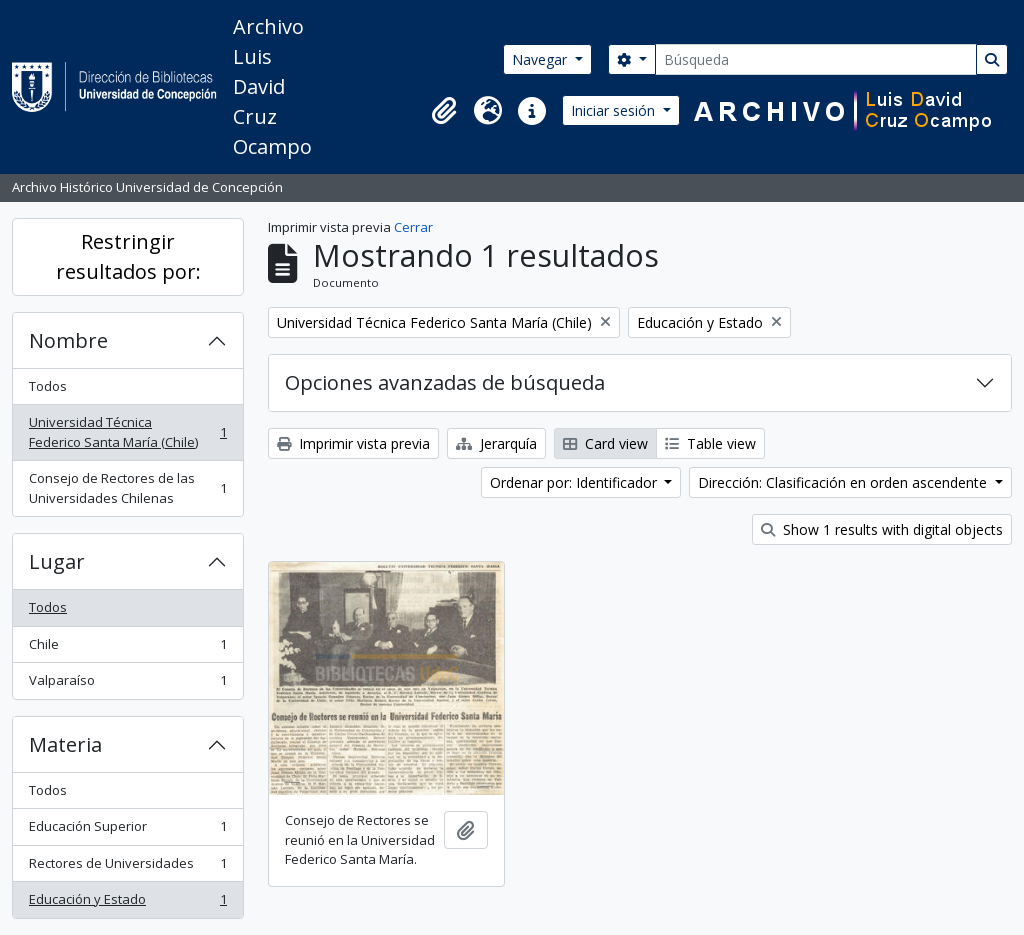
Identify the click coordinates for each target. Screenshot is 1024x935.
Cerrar (413, 227)
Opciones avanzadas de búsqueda (445, 382)
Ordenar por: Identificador (575, 482)
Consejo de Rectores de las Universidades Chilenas (127, 488)
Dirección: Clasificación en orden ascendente (844, 482)
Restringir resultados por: (128, 256)
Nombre (68, 340)
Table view (710, 443)
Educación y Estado (127, 903)
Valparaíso (127, 684)
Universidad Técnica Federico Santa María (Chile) (127, 432)
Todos (48, 386)
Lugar (57, 561)
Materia (65, 744)
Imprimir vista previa (353, 443)
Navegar (541, 59)
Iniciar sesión (615, 110)
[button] (444, 111)
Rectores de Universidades (127, 867)
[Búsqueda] (816, 59)
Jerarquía (496, 443)
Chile (127, 648)
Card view (605, 443)
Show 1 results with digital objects (882, 529)
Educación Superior (127, 830)
